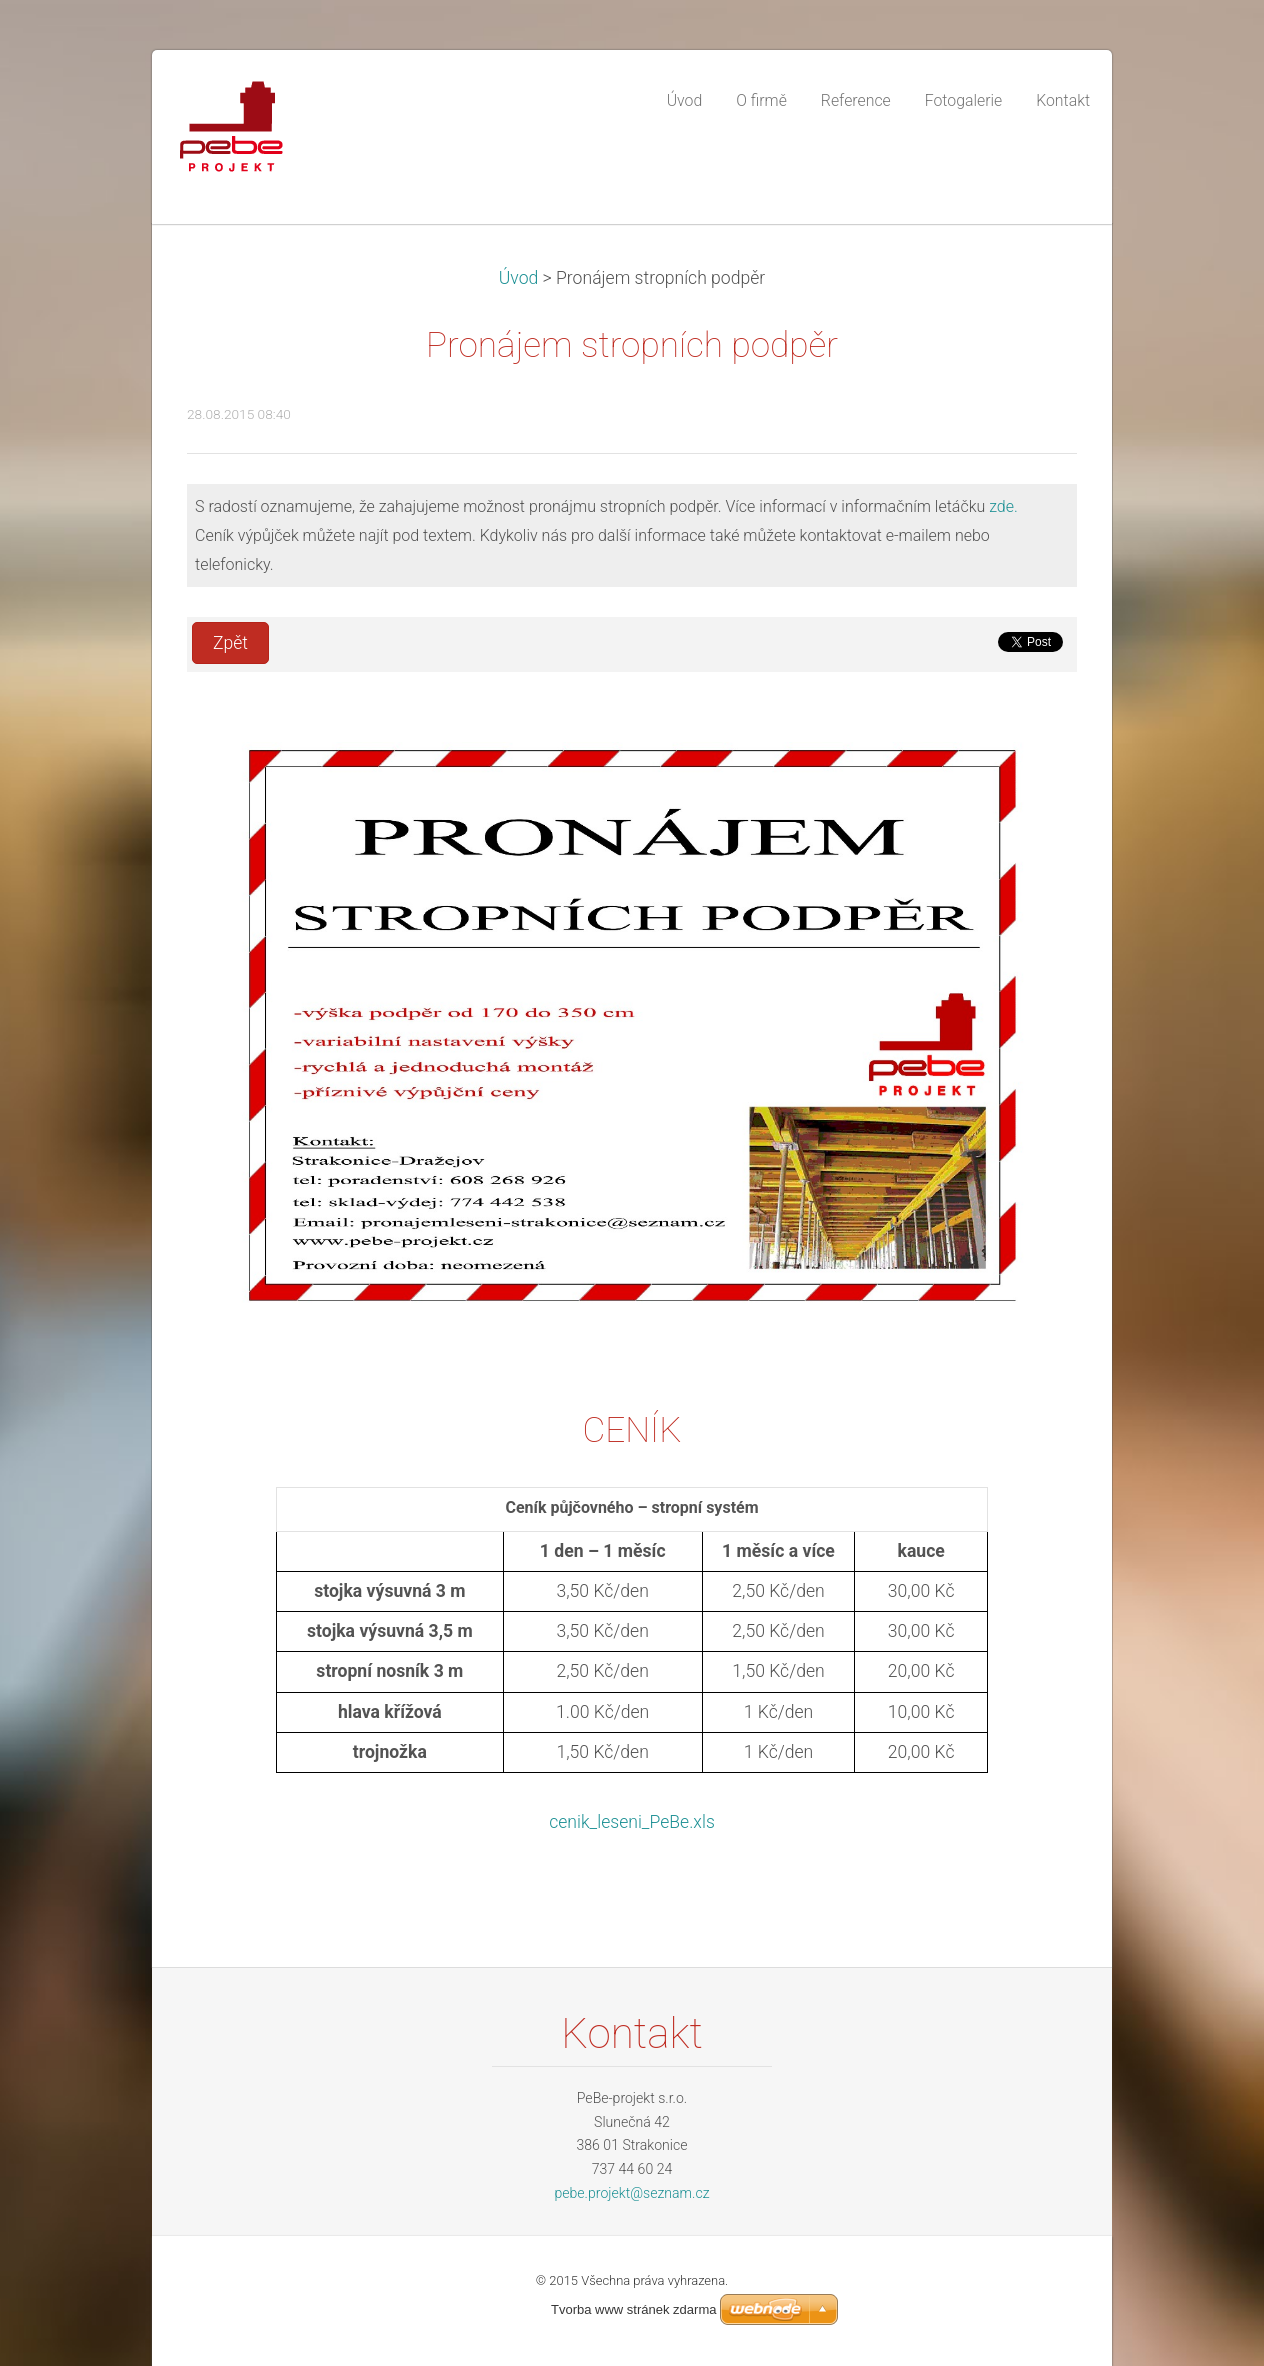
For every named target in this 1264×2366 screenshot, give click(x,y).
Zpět (230, 643)
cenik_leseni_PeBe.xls (632, 1822)
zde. (1003, 506)
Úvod (519, 278)
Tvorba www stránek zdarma (633, 2309)
